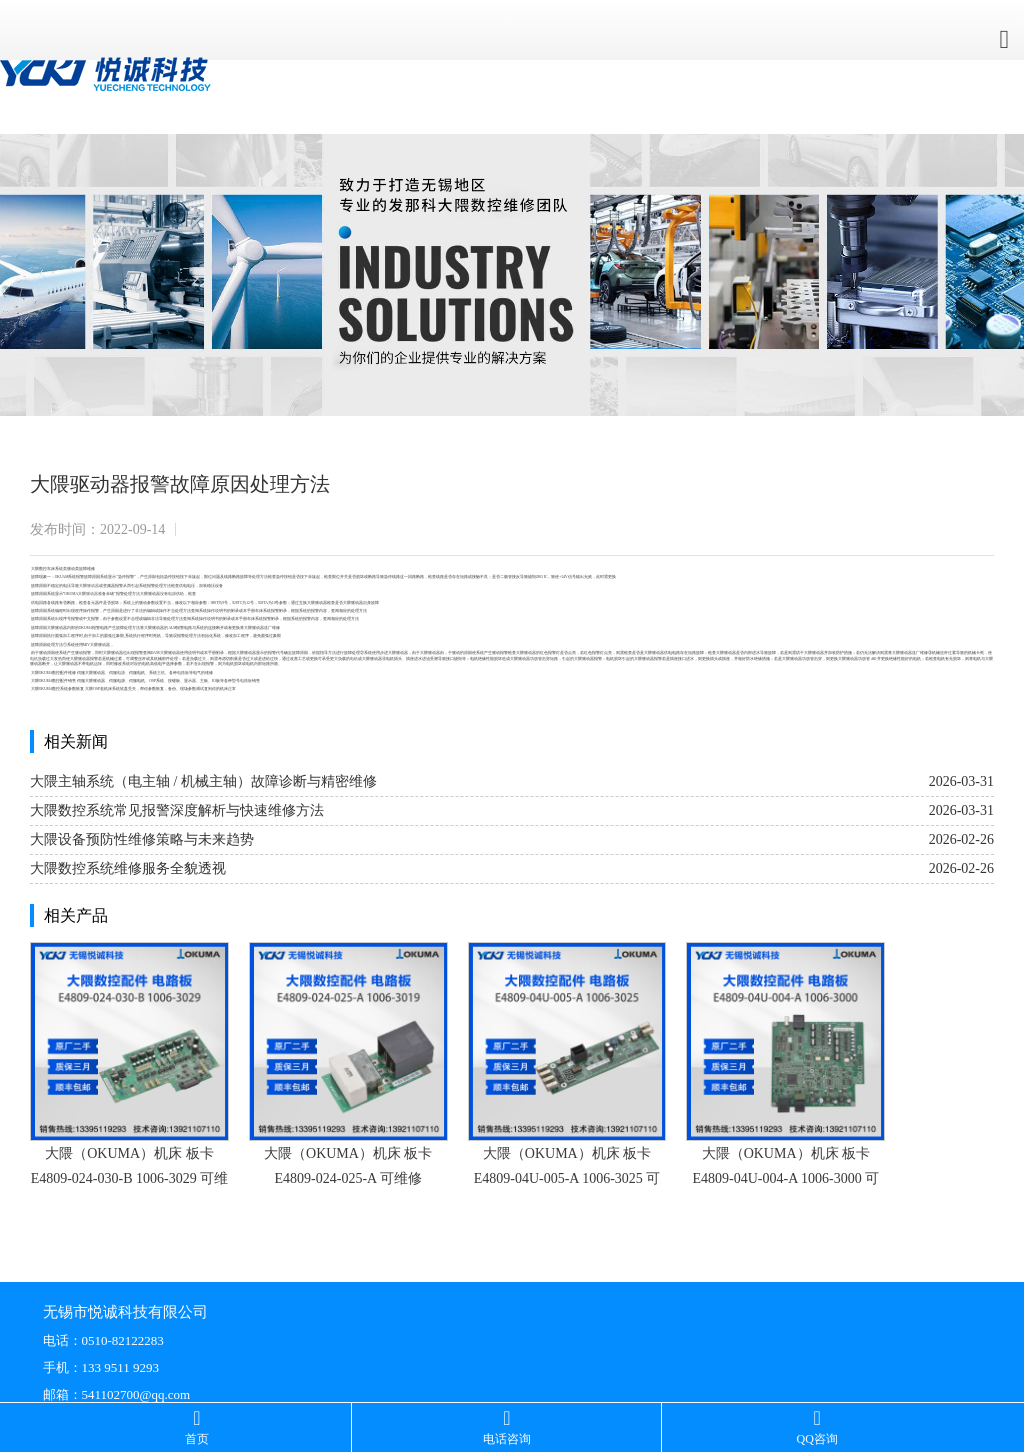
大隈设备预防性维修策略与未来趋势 (142, 839)
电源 (172, 594)
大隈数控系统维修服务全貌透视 (128, 868)
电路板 (183, 673)
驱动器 (93, 586)
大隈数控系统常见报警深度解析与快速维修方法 (177, 810)
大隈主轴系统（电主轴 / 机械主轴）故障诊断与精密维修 (203, 781)
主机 (161, 673)
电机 (34, 659)
